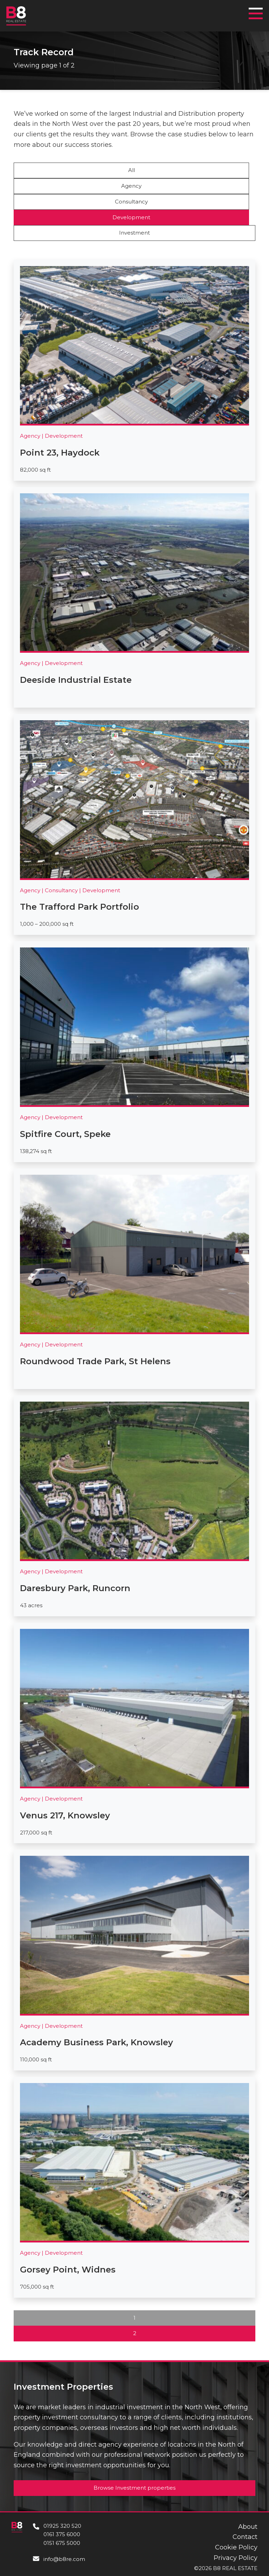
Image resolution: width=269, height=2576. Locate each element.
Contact (245, 2537)
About (247, 2527)
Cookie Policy (236, 2547)
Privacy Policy (235, 2558)
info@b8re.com (64, 2559)
